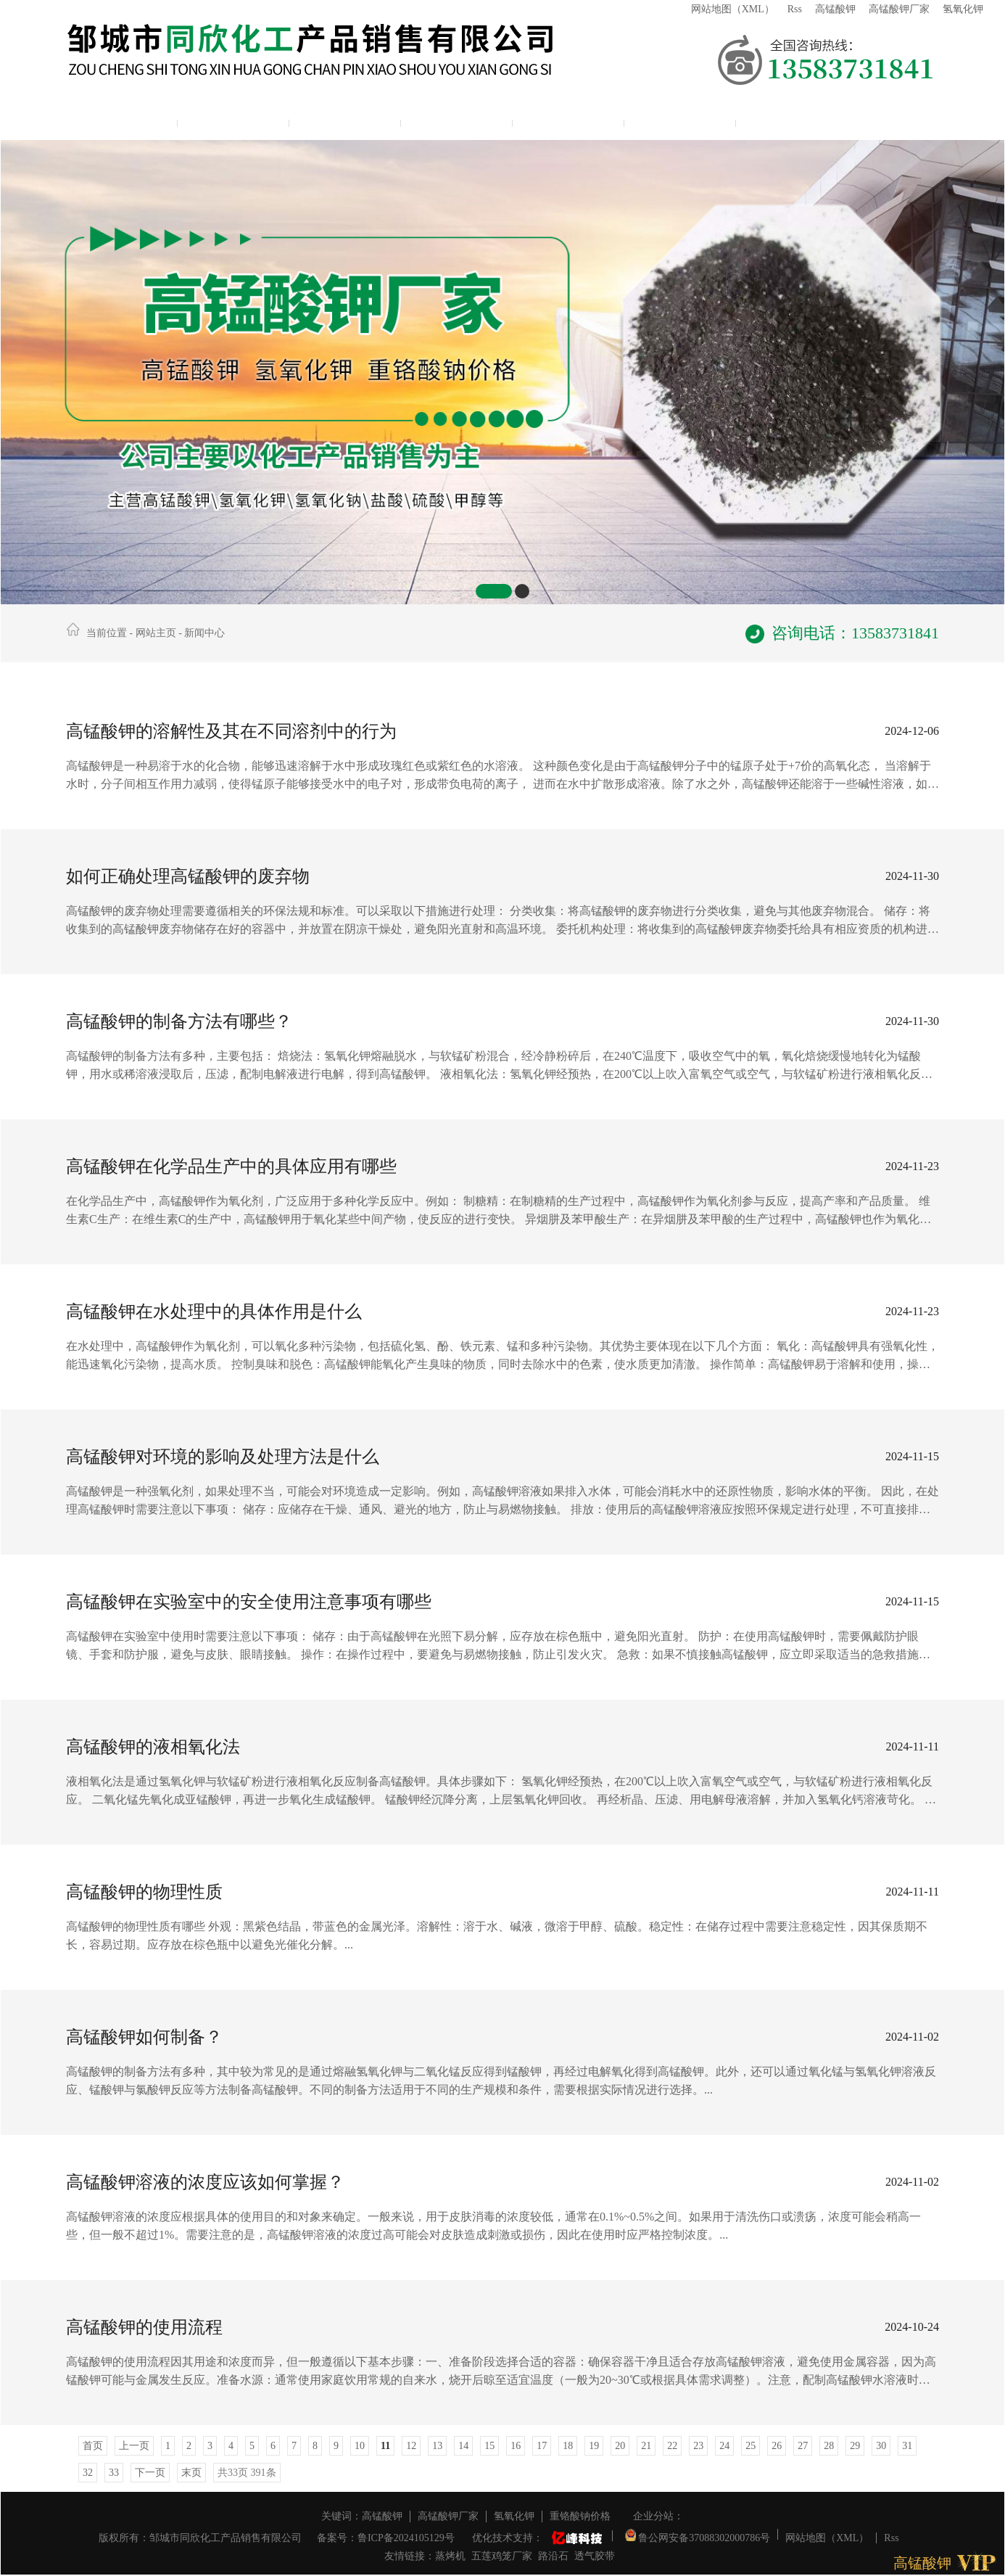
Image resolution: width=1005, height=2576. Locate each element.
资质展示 (568, 120)
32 (88, 2472)
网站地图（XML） (732, 9)
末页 (191, 2472)
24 (724, 2445)
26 (777, 2445)
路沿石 (553, 2556)
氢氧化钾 (963, 9)
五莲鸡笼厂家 (501, 2556)
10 (360, 2445)
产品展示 (345, 120)
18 (568, 2445)
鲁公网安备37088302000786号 (698, 2534)
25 (750, 2445)
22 (672, 2445)
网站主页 (122, 120)
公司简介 (233, 120)
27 (803, 2445)
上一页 (134, 2445)
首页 (93, 2445)
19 (594, 2445)
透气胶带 (594, 2556)
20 (620, 2445)
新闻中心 (457, 120)
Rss (794, 9)
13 (437, 2445)
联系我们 (680, 120)
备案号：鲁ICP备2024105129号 (386, 2537)
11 (385, 2445)
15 (489, 2445)
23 (698, 2445)
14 (463, 2445)
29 (855, 2445)
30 (881, 2445)
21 (646, 2445)
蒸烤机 (450, 2556)
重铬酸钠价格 (580, 2516)
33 (114, 2472)
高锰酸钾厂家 (899, 9)
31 (907, 2445)
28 (829, 2445)
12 (411, 2445)
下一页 (150, 2472)
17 (542, 2445)
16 (515, 2445)
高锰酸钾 (835, 9)
